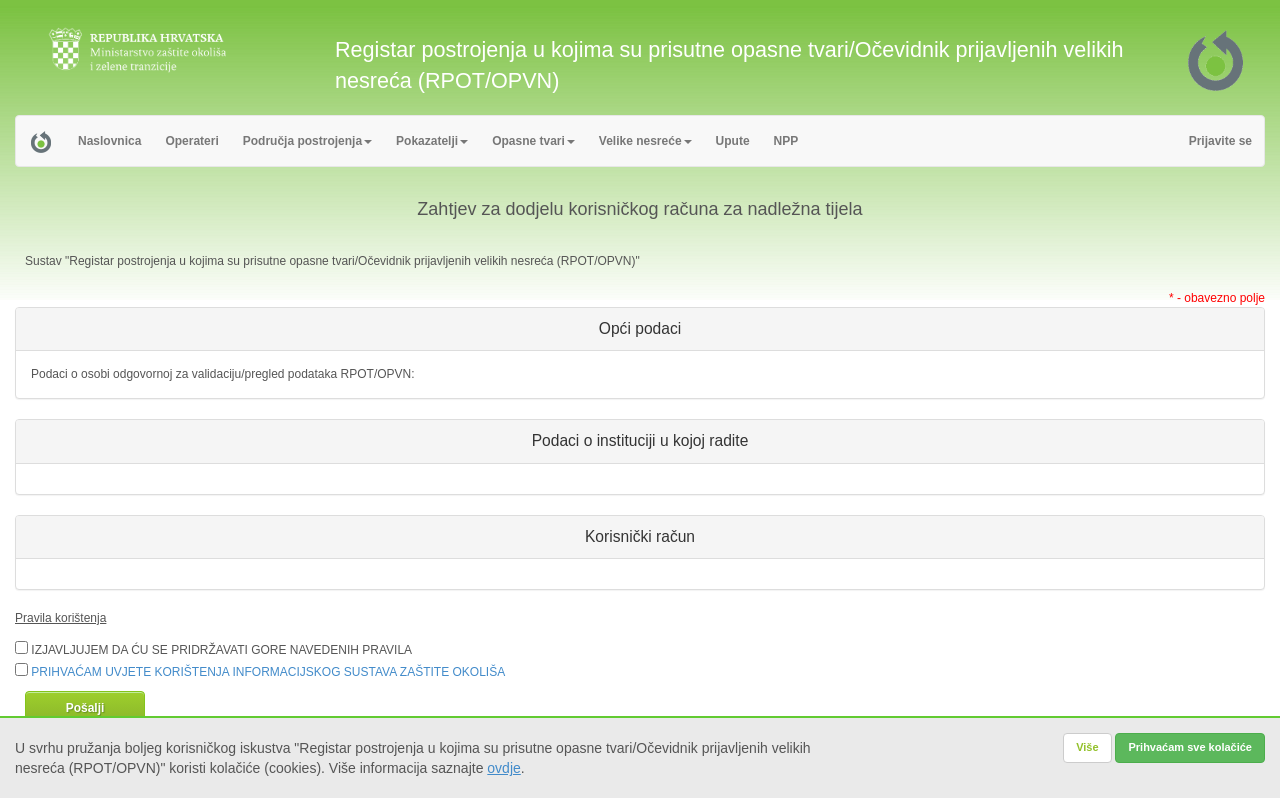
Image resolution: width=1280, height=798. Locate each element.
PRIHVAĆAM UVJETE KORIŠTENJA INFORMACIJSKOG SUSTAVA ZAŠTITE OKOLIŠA (268, 672)
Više (1087, 747)
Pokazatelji (432, 141)
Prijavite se (1220, 141)
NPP (786, 141)
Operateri (191, 141)
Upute (733, 141)
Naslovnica (109, 141)
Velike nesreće (645, 141)
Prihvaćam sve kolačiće (1190, 747)
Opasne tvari (533, 141)
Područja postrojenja (307, 141)
